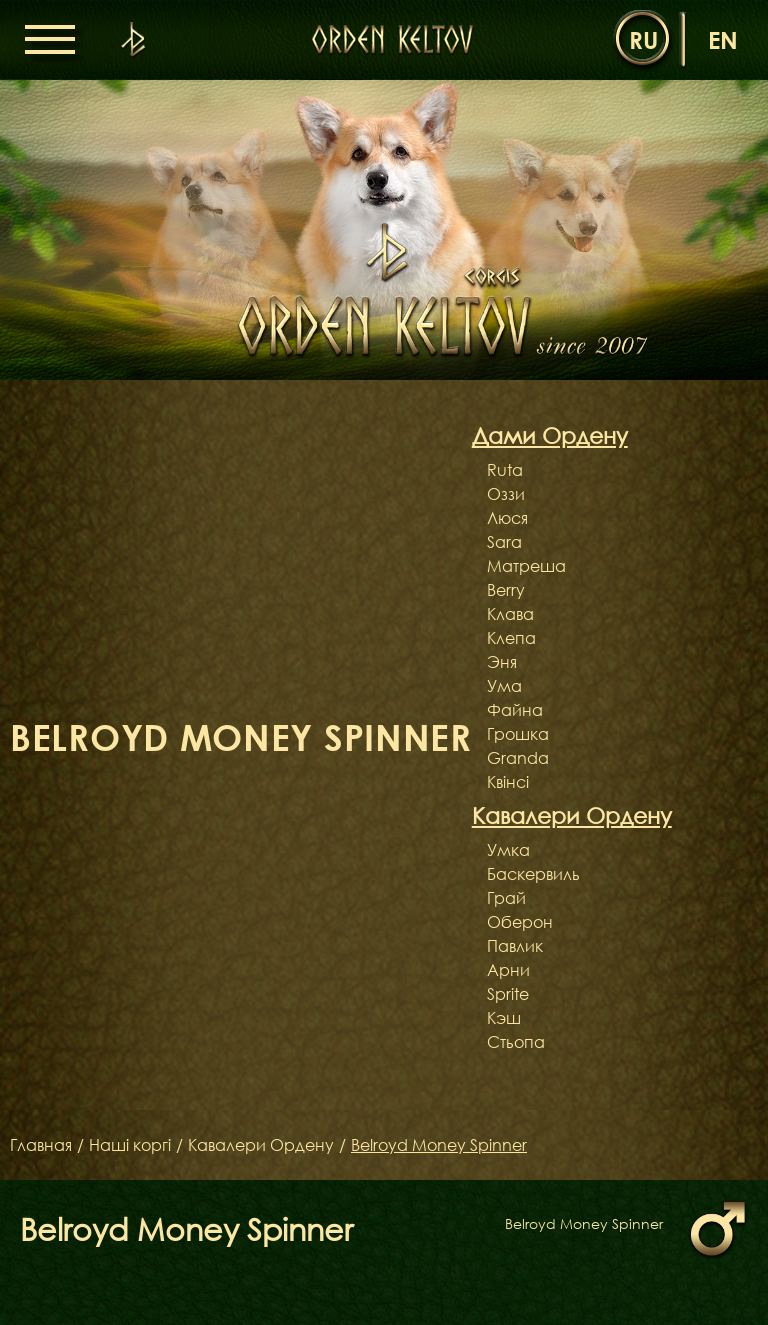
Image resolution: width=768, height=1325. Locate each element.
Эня (502, 662)
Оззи (506, 494)
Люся (507, 518)
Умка (508, 850)
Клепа (511, 638)
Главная (41, 1145)
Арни (508, 970)
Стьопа (516, 1042)
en (723, 39)
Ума (504, 686)
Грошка (518, 734)
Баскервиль (533, 874)
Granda (518, 758)
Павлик (515, 946)
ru (643, 39)
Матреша (526, 566)
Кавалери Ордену (261, 1145)
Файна (515, 710)
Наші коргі (130, 1145)
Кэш (504, 1018)
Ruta (505, 470)
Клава (510, 614)
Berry (506, 590)
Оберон (520, 922)
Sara (504, 542)
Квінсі (508, 782)
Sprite (508, 994)
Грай (506, 898)
